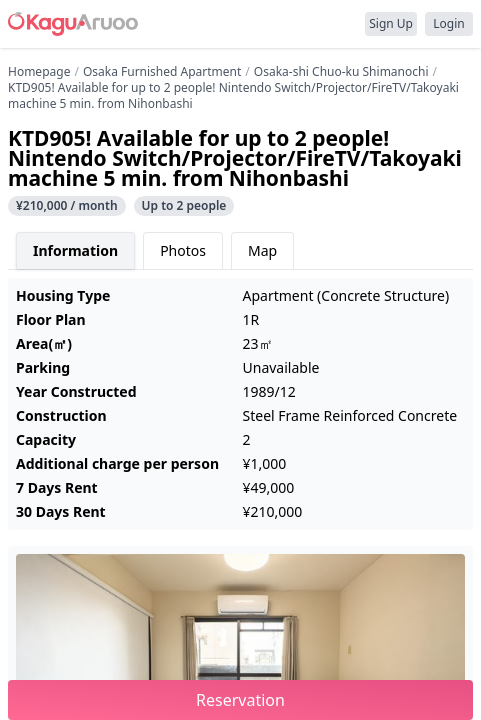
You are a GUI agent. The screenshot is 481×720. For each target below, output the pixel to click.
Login (448, 23)
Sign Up (391, 23)
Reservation (240, 700)
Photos (183, 250)
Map (262, 250)
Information (75, 250)
